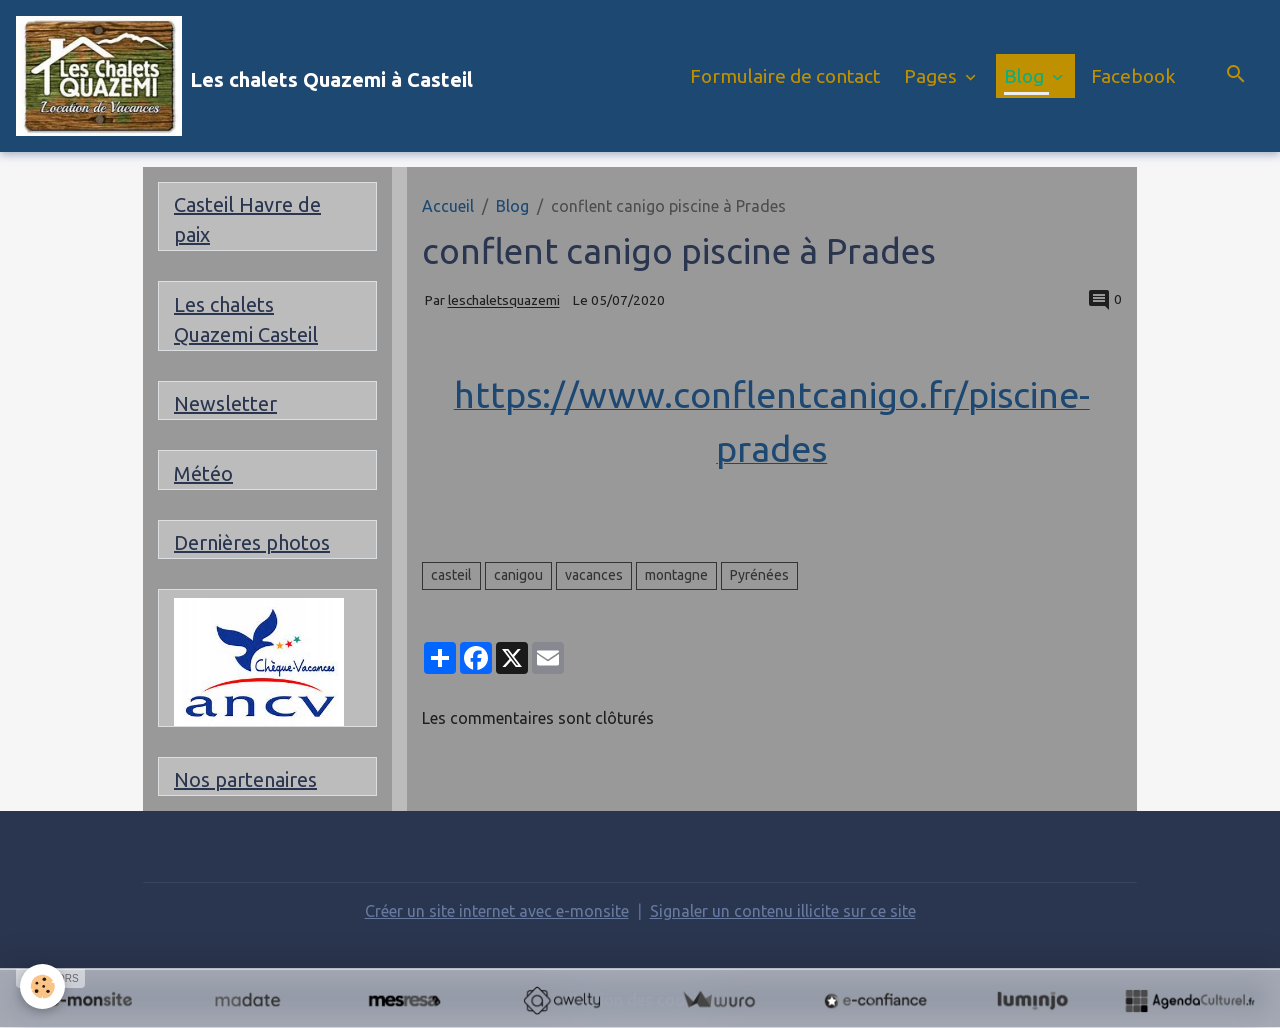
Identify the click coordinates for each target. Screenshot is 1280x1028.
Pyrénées (759, 575)
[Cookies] (42, 986)
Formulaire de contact (785, 76)
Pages (932, 76)
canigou (518, 575)
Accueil (448, 206)
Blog (1026, 76)
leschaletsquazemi (504, 301)
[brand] (244, 76)
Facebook (1133, 76)
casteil (451, 575)
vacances (594, 575)
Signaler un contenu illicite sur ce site (783, 911)
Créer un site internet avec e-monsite (497, 911)
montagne (676, 575)
